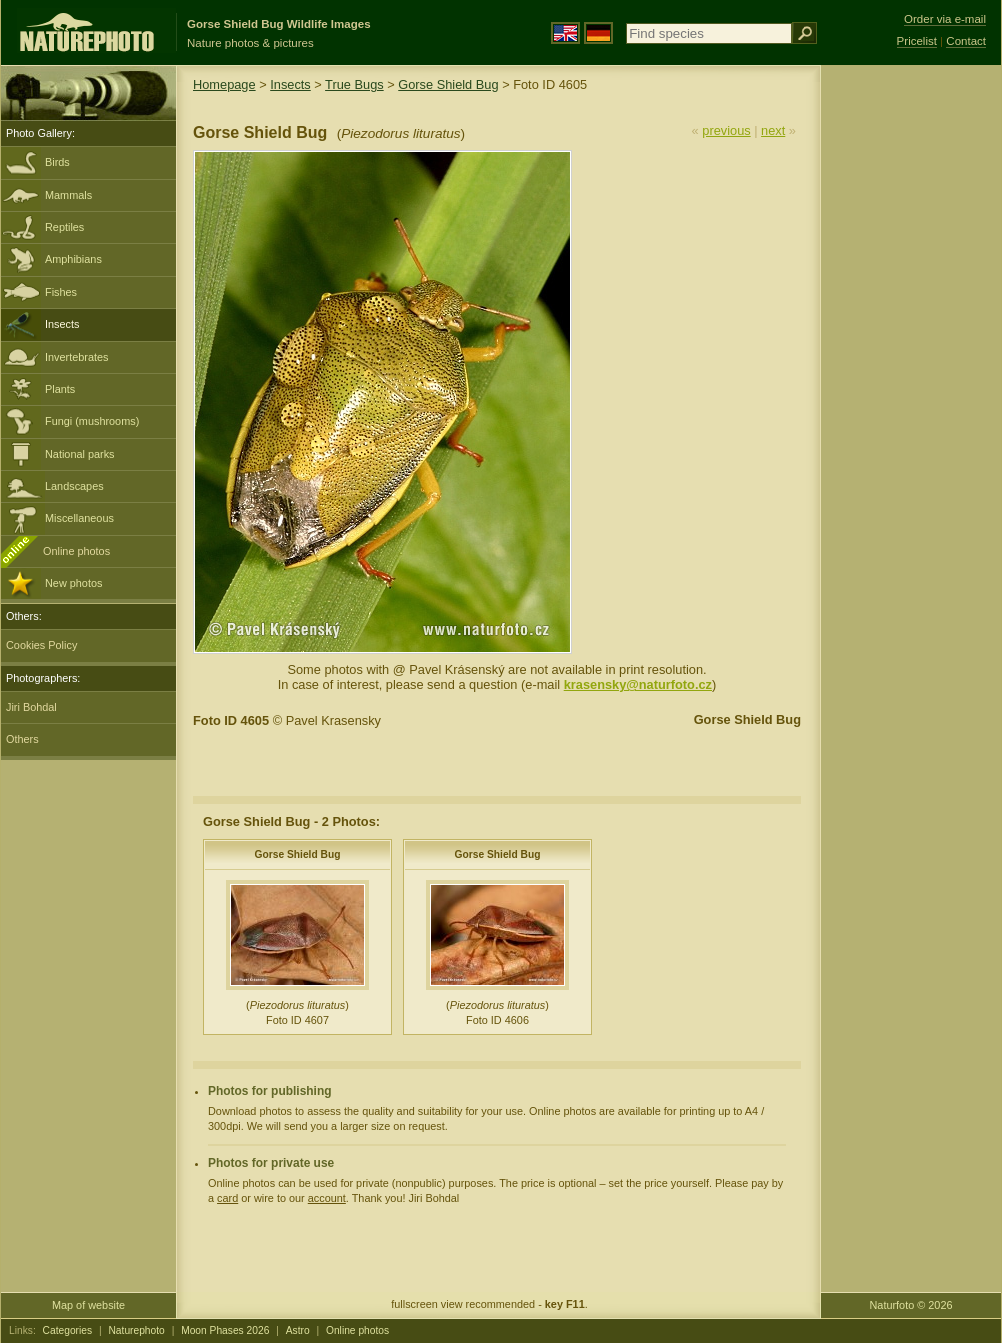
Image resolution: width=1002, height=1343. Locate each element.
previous (726, 130)
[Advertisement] (911, 385)
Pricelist (917, 41)
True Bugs (354, 84)
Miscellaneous (79, 518)
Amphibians (73, 259)
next (773, 130)
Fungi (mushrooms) (92, 421)
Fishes (61, 292)
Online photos (76, 551)
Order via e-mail (945, 19)
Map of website (88, 1305)
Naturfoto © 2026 (911, 1305)
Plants (60, 389)
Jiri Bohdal (31, 707)
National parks (80, 454)
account (327, 1198)
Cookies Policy (41, 645)
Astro (298, 1330)
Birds (57, 162)
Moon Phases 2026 (225, 1330)
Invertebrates (76, 357)
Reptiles (64, 227)
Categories (68, 1330)
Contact (966, 41)
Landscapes (74, 486)
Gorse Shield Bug (448, 84)
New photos (73, 583)
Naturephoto (136, 1330)
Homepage (224, 84)
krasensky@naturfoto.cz (638, 684)
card (227, 1198)
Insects (62, 324)
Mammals (68, 195)
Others (22, 739)
